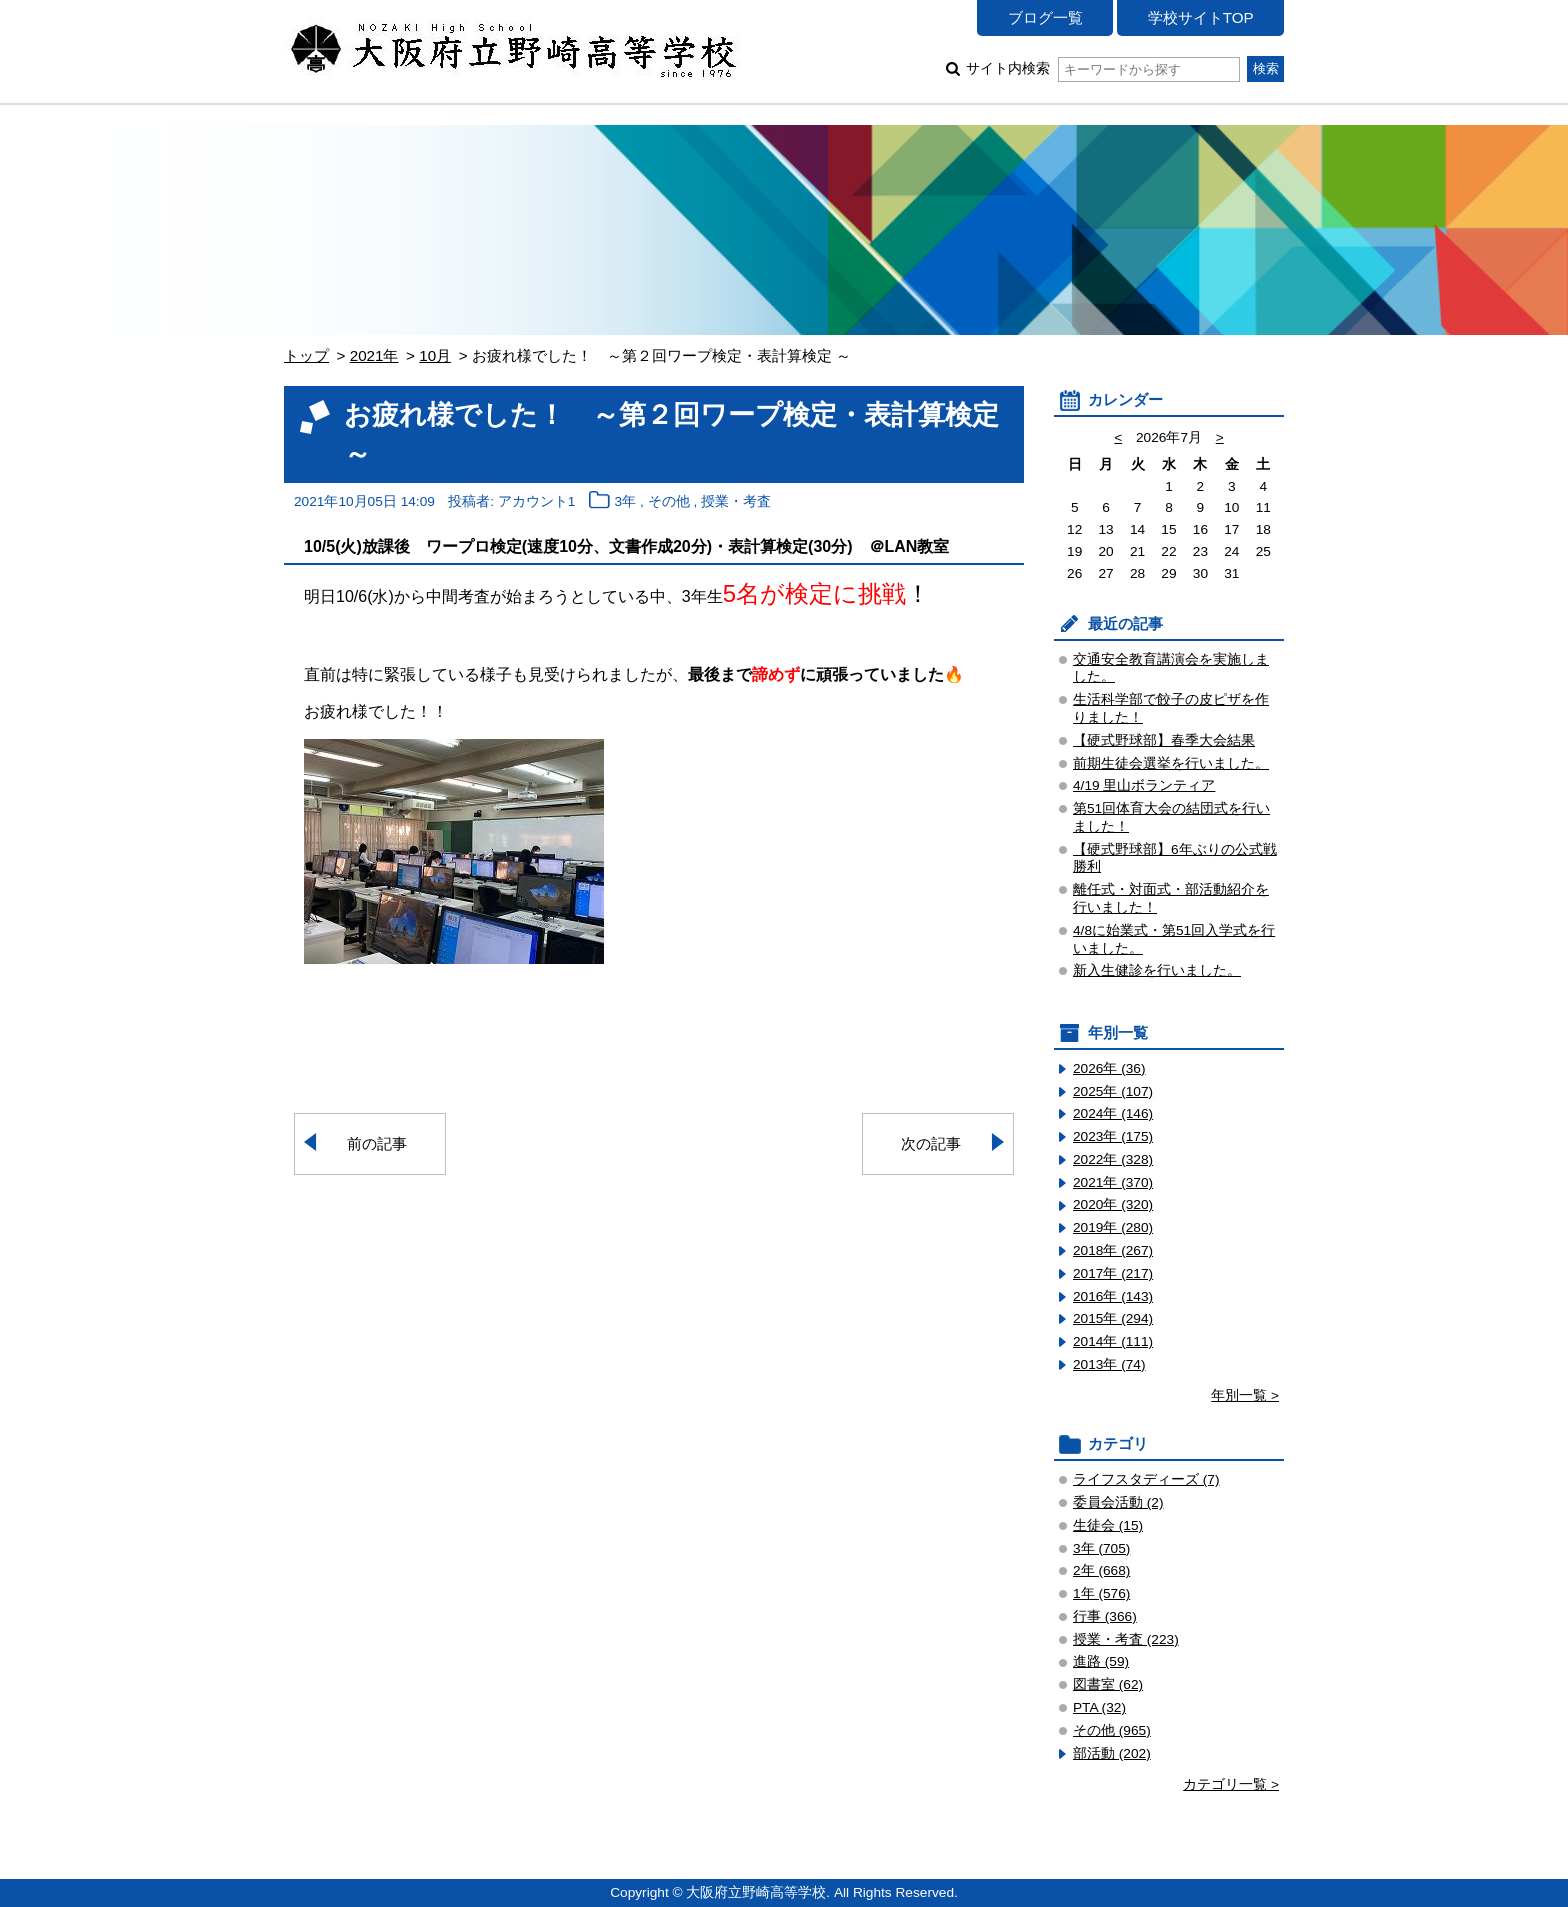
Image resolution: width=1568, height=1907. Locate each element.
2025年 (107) (1113, 1091)
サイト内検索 (1102, 68)
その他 (669, 501)
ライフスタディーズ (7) (1146, 1479)
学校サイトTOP (1201, 17)
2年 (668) (1101, 1570)
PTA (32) (1099, 1707)
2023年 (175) (1113, 1136)
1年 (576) (1101, 1593)
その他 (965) (1112, 1730)
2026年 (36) (1109, 1068)
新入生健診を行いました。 (1157, 970)
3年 (626, 501)
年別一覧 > (1245, 1395)
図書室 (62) (1108, 1684)
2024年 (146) (1113, 1113)
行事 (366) (1105, 1616)
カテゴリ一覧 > (1231, 1784)
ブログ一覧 (1045, 17)
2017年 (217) (1113, 1273)
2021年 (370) (1113, 1182)
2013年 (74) (1109, 1364)
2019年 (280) (1113, 1227)
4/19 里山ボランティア (1144, 785)
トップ (306, 355)
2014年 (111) (1113, 1341)
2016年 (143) (1113, 1296)
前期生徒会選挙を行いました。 (1171, 763)
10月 (435, 355)
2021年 (374, 355)
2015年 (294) (1113, 1318)
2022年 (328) (1113, 1159)
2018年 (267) (1113, 1250)
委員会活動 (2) (1118, 1502)
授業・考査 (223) (1126, 1639)
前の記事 (377, 1143)
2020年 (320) (1113, 1204)
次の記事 (931, 1143)
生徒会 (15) (1108, 1525)
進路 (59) (1101, 1661)
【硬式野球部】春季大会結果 (1164, 740)
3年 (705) (1101, 1548)
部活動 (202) (1112, 1753)
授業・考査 (736, 501)
